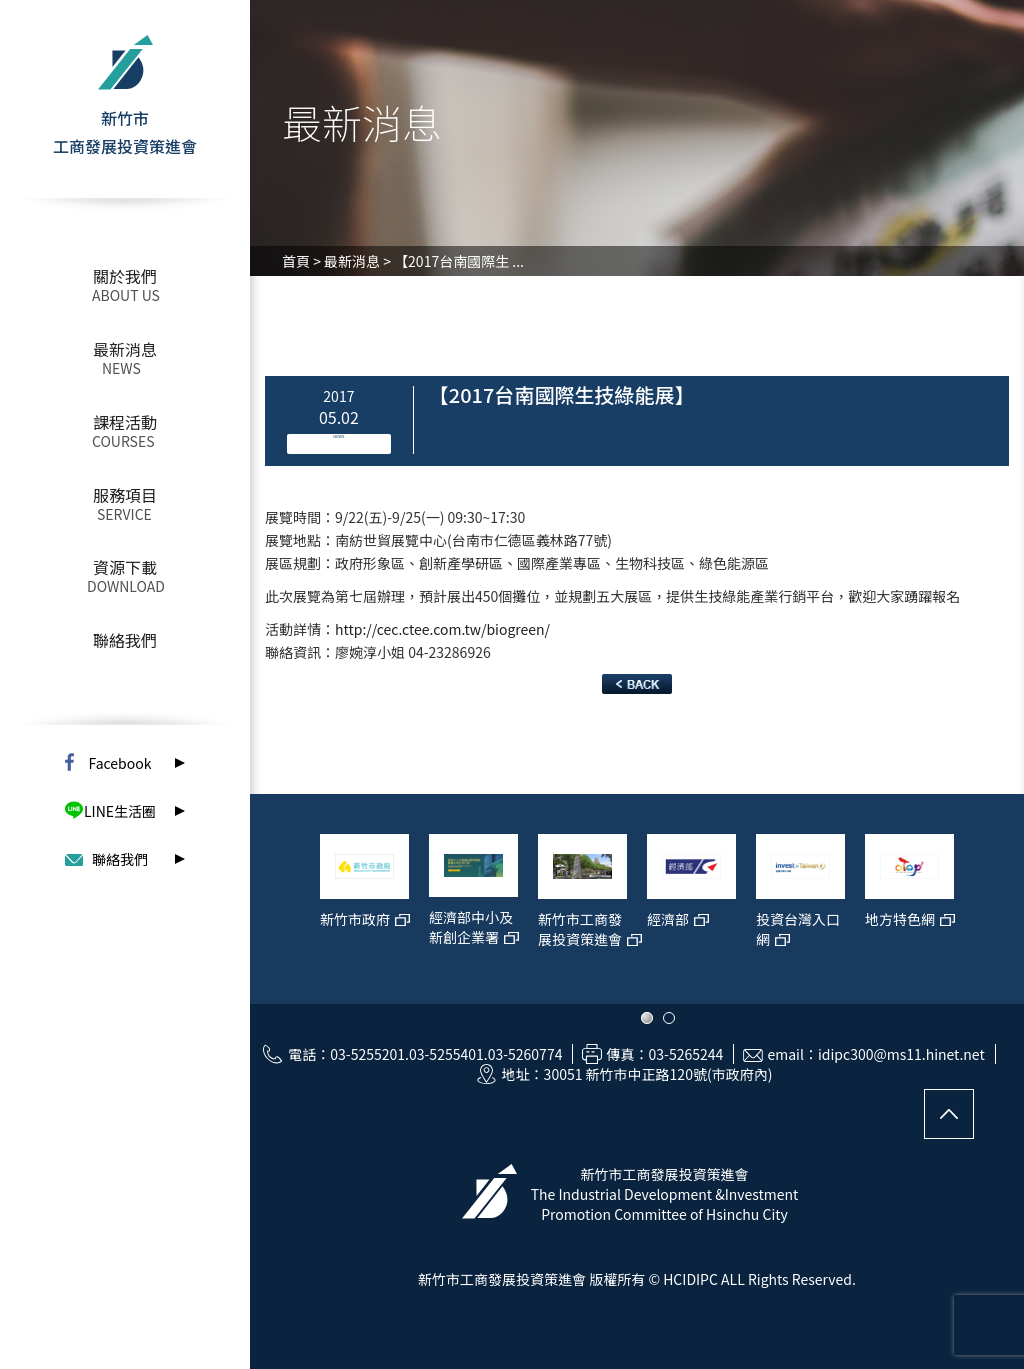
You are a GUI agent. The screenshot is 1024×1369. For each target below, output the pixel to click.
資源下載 (125, 567)
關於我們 (125, 276)
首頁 (296, 261)
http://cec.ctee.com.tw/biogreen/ (442, 629)
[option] (364, 909)
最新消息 (125, 349)
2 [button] (669, 1018)
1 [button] (647, 1018)
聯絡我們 (125, 640)
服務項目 (125, 495)
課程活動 (125, 422)
